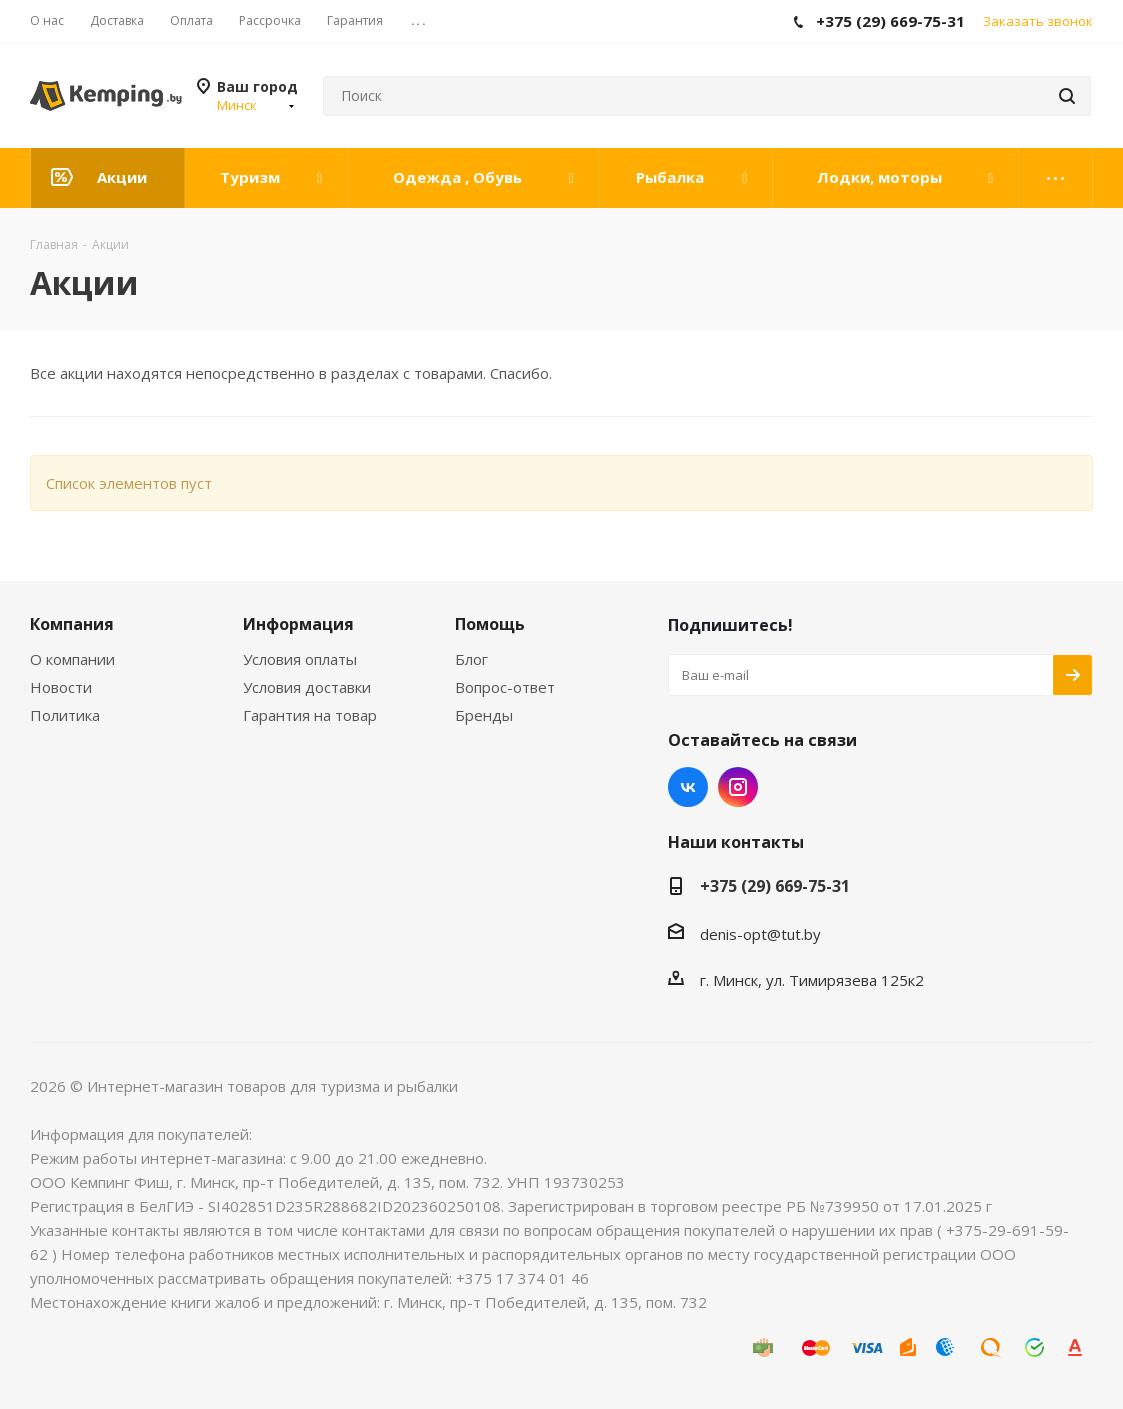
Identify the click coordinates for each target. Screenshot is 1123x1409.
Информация (298, 624)
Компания (72, 624)
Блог (471, 659)
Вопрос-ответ (505, 687)
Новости (61, 687)
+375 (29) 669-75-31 (775, 886)
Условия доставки (307, 687)
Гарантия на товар (310, 715)
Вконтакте (688, 787)
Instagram (738, 787)
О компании (72, 659)
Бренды (484, 715)
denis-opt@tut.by (760, 934)
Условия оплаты (300, 659)
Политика (65, 715)
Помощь (490, 624)
